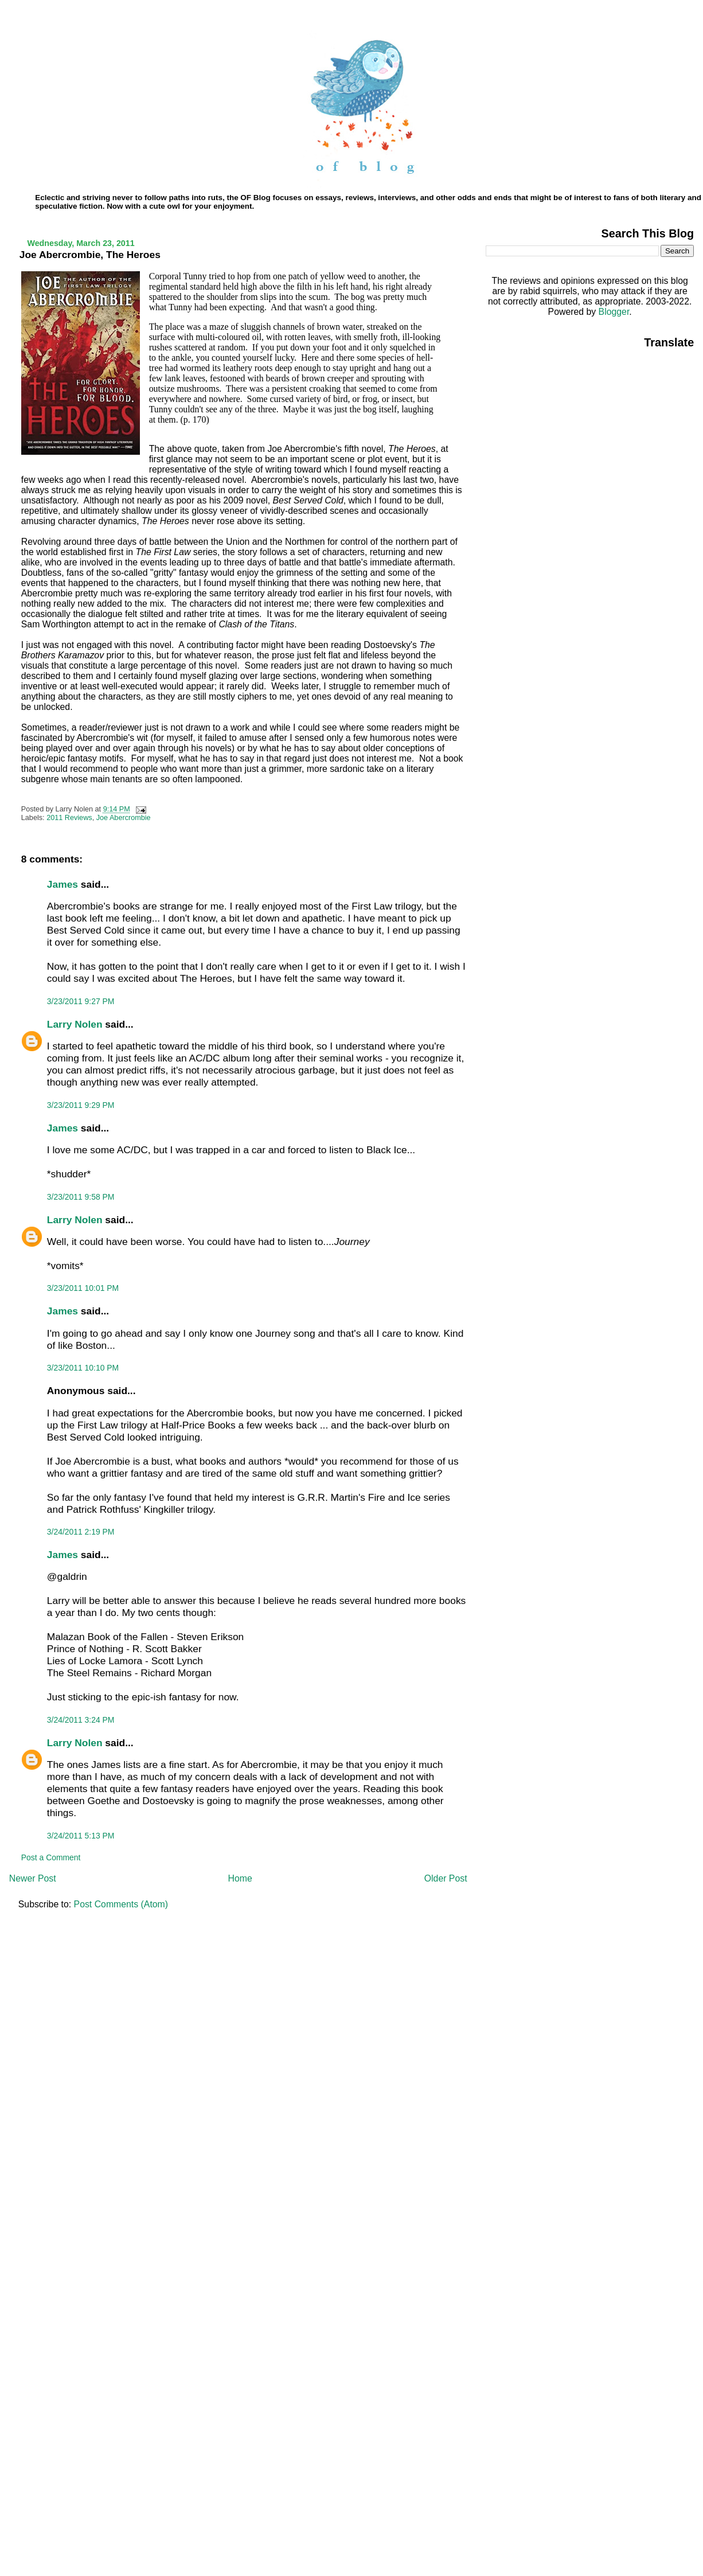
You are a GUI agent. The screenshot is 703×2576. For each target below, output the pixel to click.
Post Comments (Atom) (121, 1904)
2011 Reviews (69, 818)
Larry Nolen (75, 1024)
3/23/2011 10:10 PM (83, 1367)
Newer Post (32, 1878)
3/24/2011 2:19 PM (81, 1531)
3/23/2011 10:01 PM (83, 1288)
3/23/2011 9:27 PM (81, 1001)
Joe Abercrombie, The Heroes (90, 254)
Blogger (614, 312)
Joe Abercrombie (123, 818)
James (62, 884)
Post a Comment (51, 1857)
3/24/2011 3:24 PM (81, 1719)
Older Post (445, 1878)
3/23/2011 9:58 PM (81, 1196)
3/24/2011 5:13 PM (81, 1835)
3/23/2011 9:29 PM (81, 1105)
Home (240, 1878)
